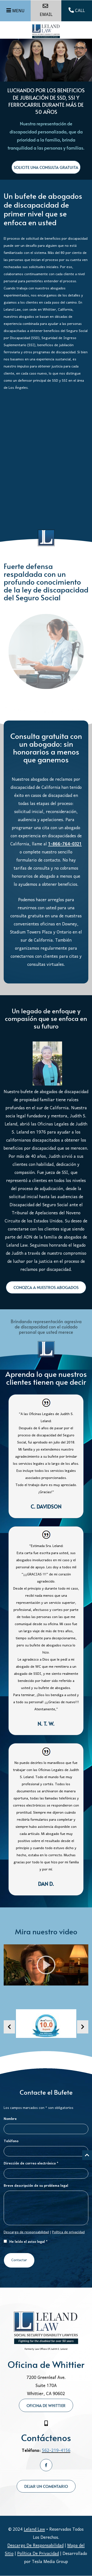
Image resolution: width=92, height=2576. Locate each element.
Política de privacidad (68, 2232)
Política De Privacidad (38, 2553)
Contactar (19, 2260)
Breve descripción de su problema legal (36, 2185)
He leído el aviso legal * (26, 2241)
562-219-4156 (56, 2450)
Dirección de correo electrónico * (31, 2163)
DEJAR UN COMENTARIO (46, 2486)
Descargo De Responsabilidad (35, 2545)
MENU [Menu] (18, 11)
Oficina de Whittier (46, 2405)
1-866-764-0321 (65, 844)
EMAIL (46, 11)
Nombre (10, 2119)
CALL (76, 11)
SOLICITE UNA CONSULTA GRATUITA (46, 167)
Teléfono (11, 2141)
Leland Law (34, 2529)
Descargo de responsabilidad (26, 2232)
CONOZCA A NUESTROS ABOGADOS (46, 1287)
